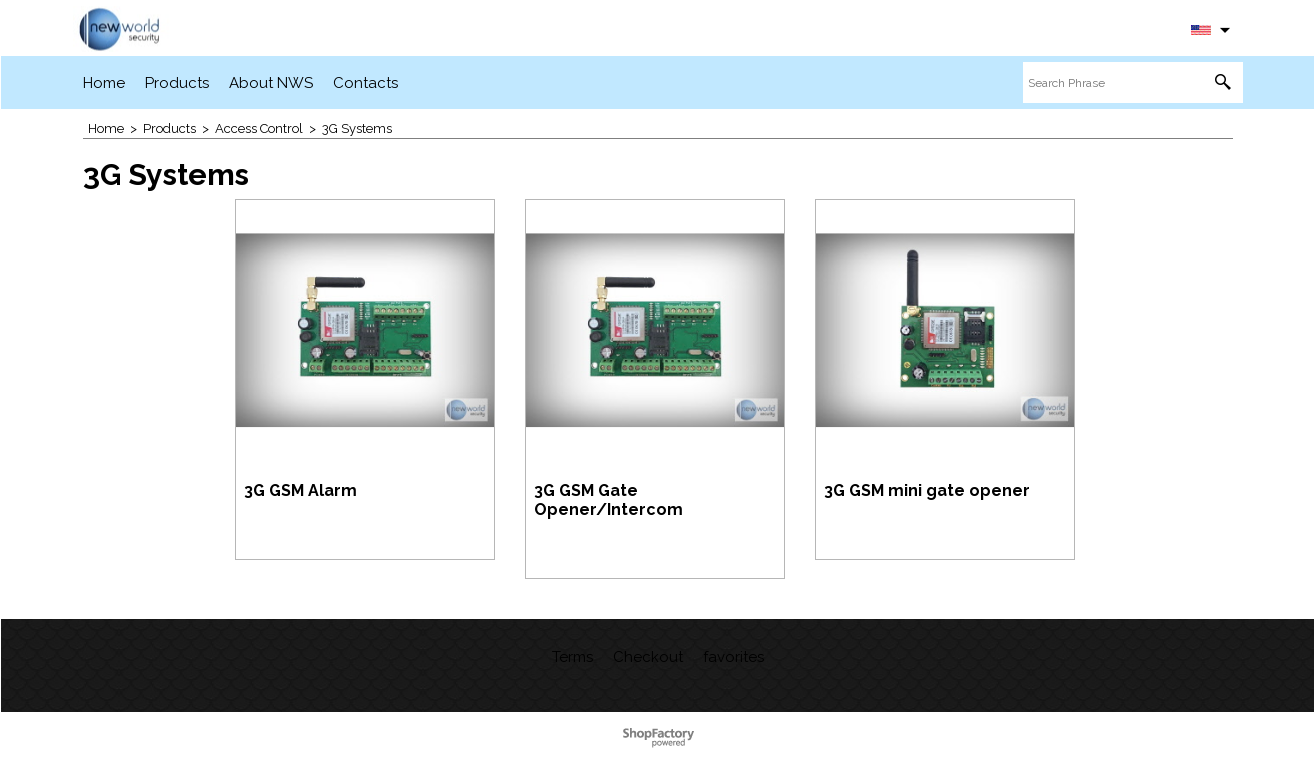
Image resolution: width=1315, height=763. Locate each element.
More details (300, 532)
